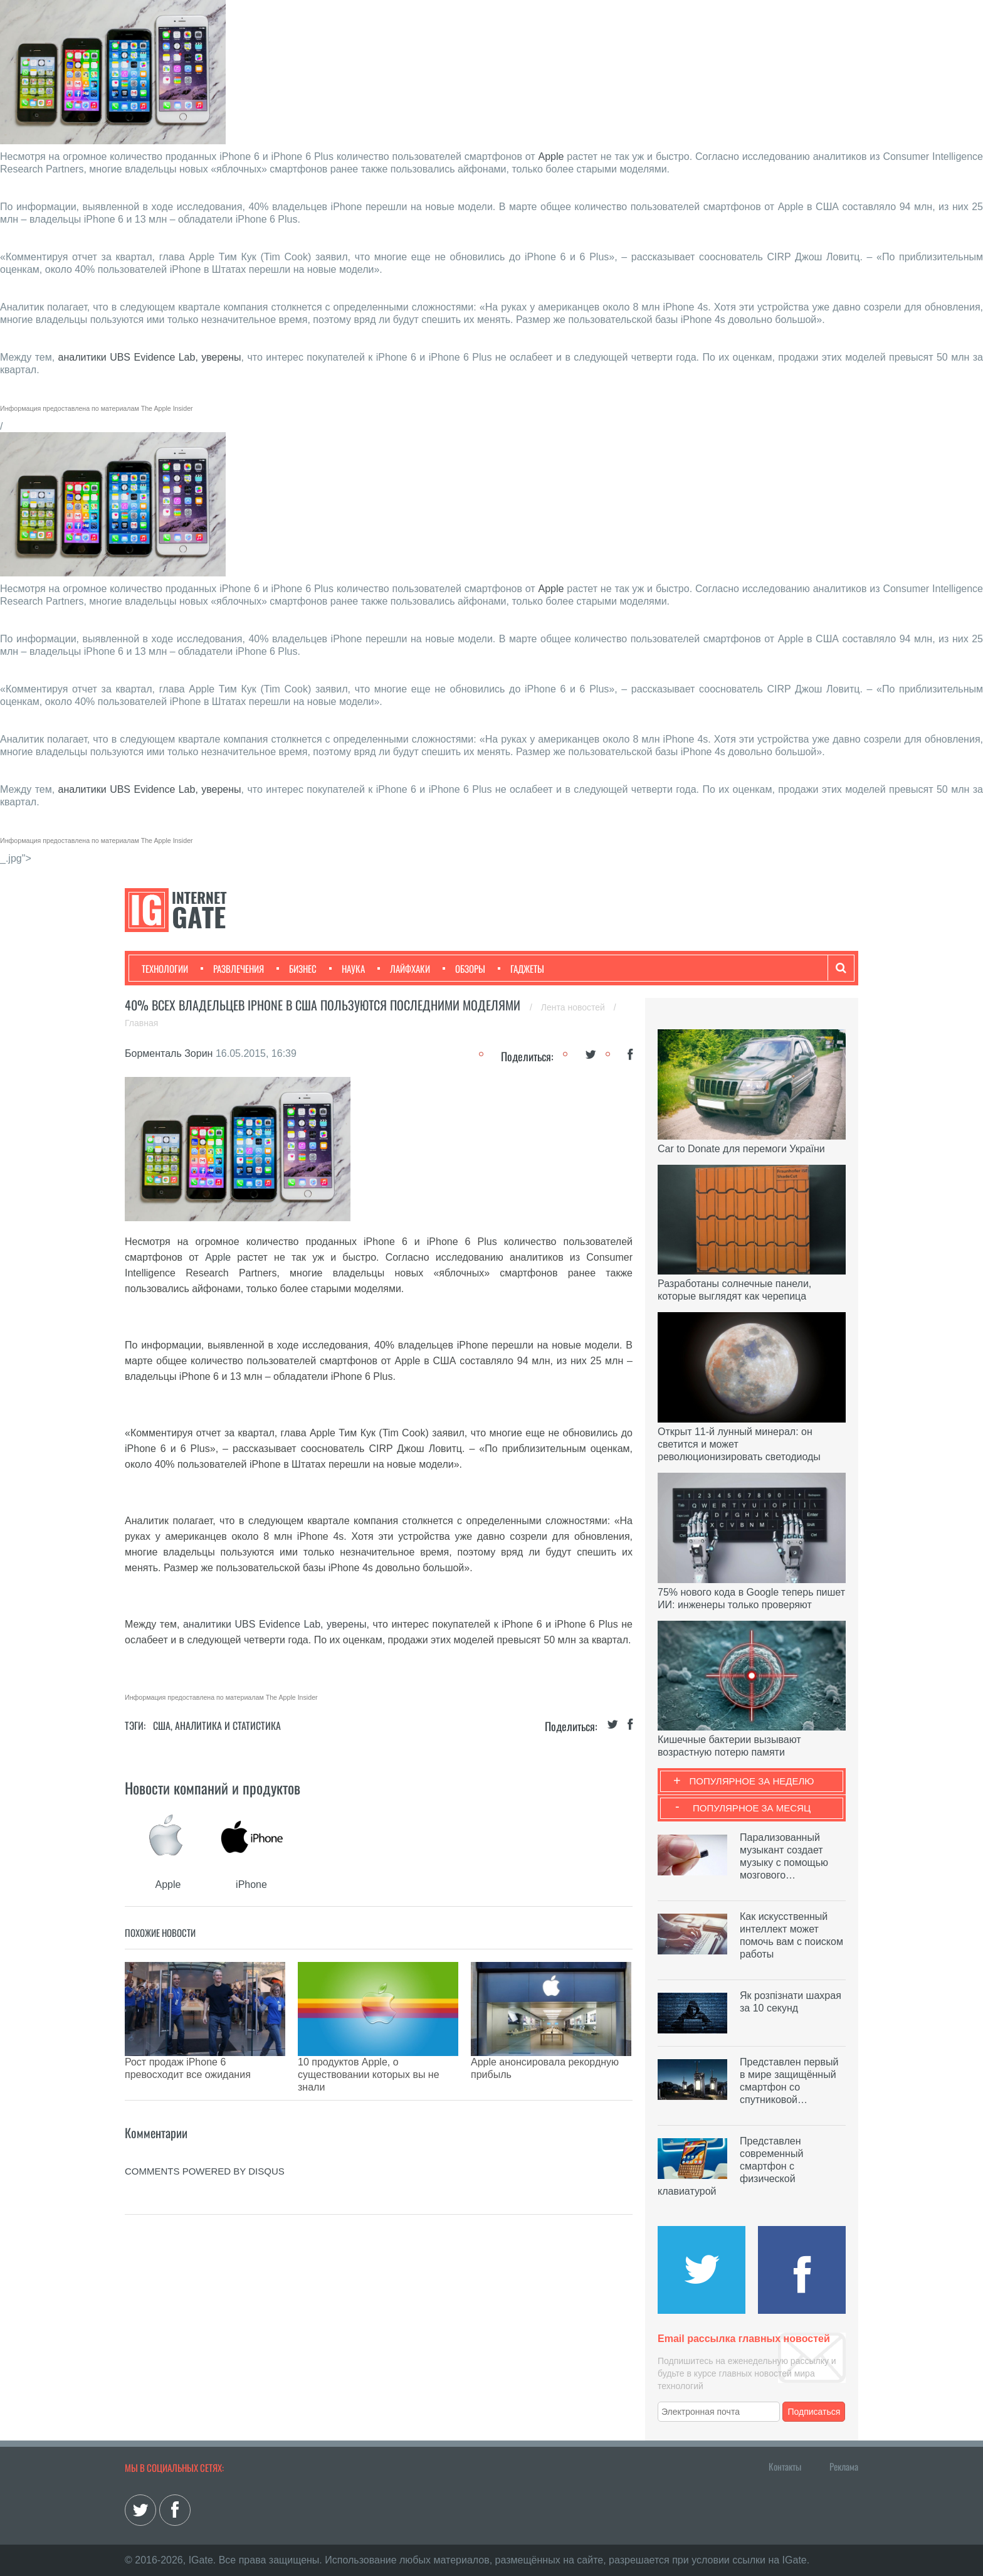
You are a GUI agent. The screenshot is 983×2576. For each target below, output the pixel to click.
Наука (347, 968)
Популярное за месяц (752, 1808)
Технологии (165, 968)
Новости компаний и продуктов (212, 1787)
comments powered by (205, 2139)
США (162, 1725)
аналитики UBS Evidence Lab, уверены (149, 357)
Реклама (843, 2466)
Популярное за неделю (752, 1781)
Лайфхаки (403, 968)
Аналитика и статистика (228, 1725)
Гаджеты (521, 968)
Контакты (785, 2466)
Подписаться (814, 2412)
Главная (141, 1023)
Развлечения (232, 968)
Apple (551, 156)
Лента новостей (574, 1007)
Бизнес (296, 968)
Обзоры (464, 968)
